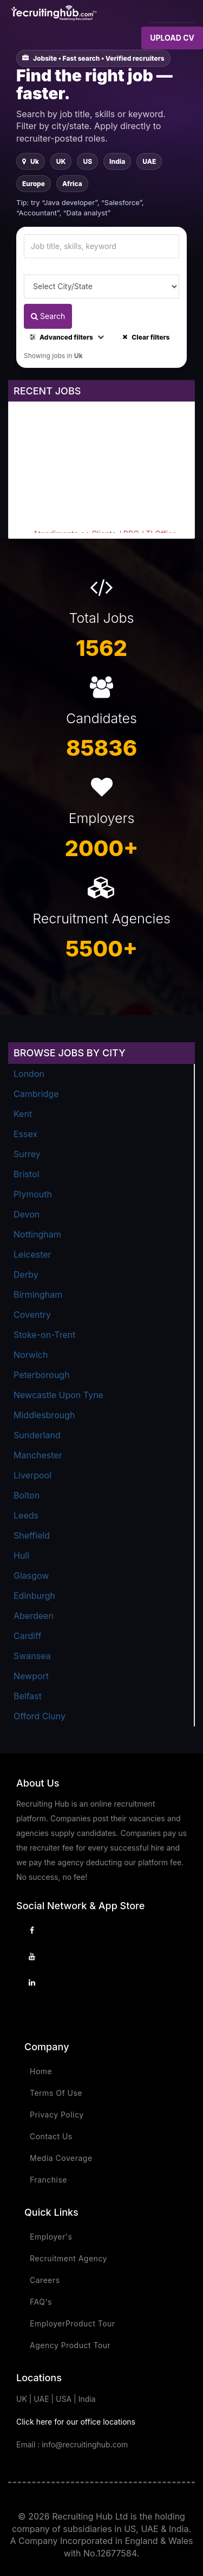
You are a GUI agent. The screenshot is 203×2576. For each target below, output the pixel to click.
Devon (27, 1214)
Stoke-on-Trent (44, 1334)
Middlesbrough (44, 1415)
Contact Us (51, 2136)
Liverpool (32, 1475)
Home (41, 2071)
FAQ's (41, 2301)
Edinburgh (34, 1595)
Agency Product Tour (70, 2345)
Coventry (32, 1314)
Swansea (32, 1655)
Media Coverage (61, 2158)
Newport (31, 1675)
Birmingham (38, 1294)
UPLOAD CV (172, 37)
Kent (23, 1113)
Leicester (32, 1254)
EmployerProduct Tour (72, 2323)
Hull (21, 1555)
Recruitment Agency (68, 2258)
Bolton (27, 1495)
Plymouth (33, 1194)
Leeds (26, 1515)
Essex (25, 1133)
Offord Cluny (40, 1716)
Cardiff (27, 1635)
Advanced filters (67, 337)
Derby (26, 1274)
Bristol (27, 1174)
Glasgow (31, 1575)
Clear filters (145, 337)
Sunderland (37, 1435)
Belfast (28, 1696)
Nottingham (37, 1234)
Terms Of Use (56, 2092)
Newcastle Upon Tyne (58, 1394)
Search (48, 316)
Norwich (31, 1354)
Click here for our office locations (75, 2421)
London (29, 1073)
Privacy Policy (57, 2114)
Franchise (48, 2179)
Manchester (38, 1455)
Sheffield (32, 1535)
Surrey (27, 1154)
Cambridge (36, 1093)
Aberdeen (34, 1615)
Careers (45, 2280)
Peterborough (42, 1374)
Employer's (51, 2236)
